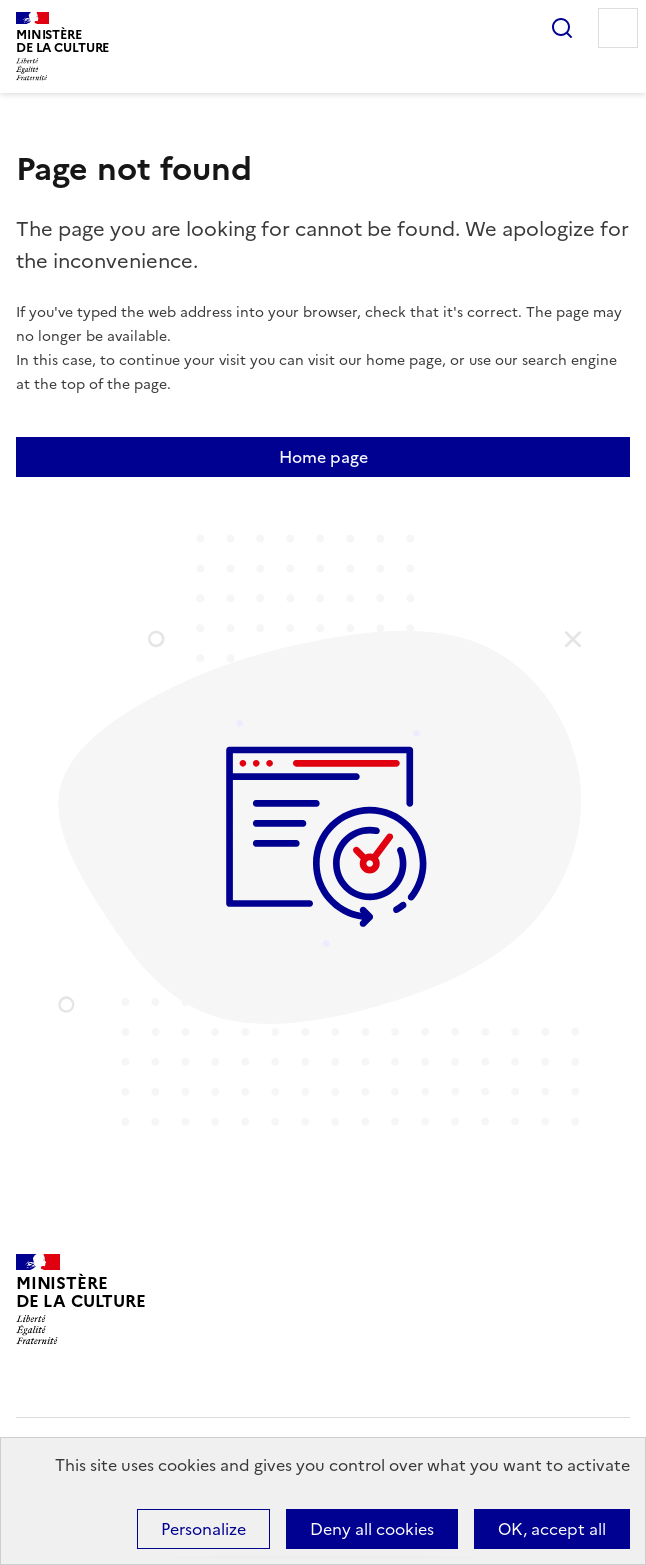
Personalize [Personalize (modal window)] (203, 1529)
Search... (562, 28)
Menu (618, 28)
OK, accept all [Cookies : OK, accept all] (552, 1529)
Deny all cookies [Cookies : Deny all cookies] (372, 1529)
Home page (323, 457)
